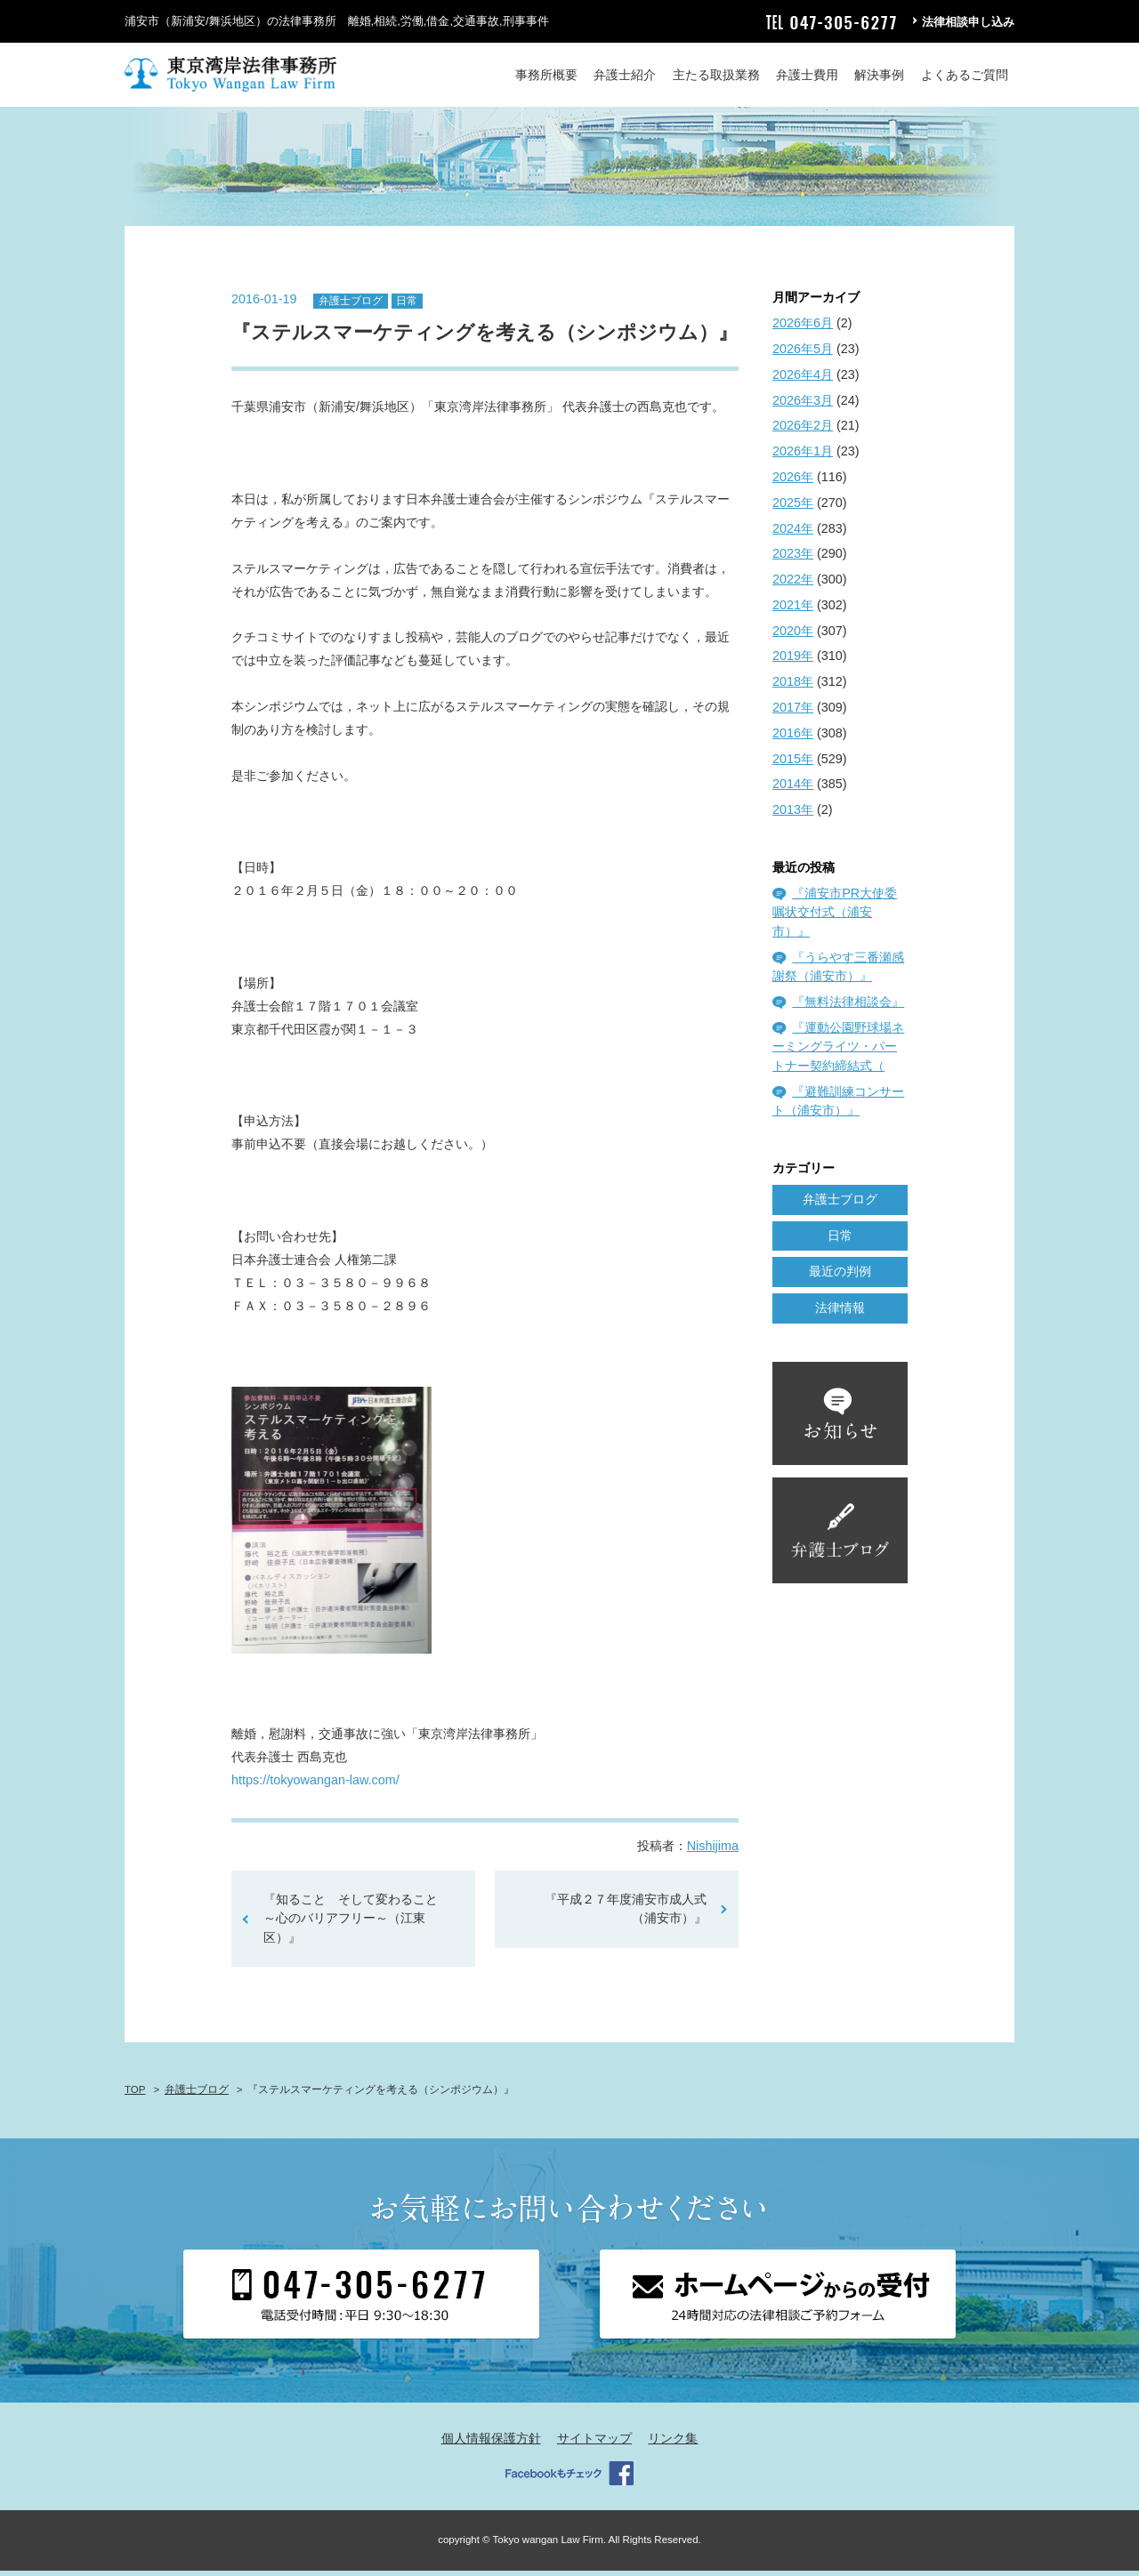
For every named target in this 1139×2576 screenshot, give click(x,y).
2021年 (792, 610)
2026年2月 (802, 431)
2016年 (792, 738)
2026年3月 (802, 405)
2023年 (792, 559)
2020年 (792, 636)
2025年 (792, 508)
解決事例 (879, 75)
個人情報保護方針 (491, 2443)
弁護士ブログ (351, 306)
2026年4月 (802, 380)
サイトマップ (594, 2443)
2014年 (792, 790)
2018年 (792, 687)
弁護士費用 (807, 75)
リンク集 (673, 2443)
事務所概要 (546, 75)
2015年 (792, 764)
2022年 (792, 584)
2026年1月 (802, 457)
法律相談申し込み (968, 21)
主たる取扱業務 (716, 75)
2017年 (792, 712)
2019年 (792, 662)
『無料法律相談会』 (848, 1007)
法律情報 (840, 1314)
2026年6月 (802, 329)
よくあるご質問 (964, 75)
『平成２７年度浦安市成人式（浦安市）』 (626, 1914)
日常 (406, 306)
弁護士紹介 (625, 75)
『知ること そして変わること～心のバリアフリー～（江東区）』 (350, 1923)
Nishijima (713, 1851)
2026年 (792, 482)
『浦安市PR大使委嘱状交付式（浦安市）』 (834, 917)
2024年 (792, 534)
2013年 (792, 816)
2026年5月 (802, 354)
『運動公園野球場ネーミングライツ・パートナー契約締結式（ (838, 1052)
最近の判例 (840, 1277)
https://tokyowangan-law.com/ (315, 1785)
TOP (135, 2094)
